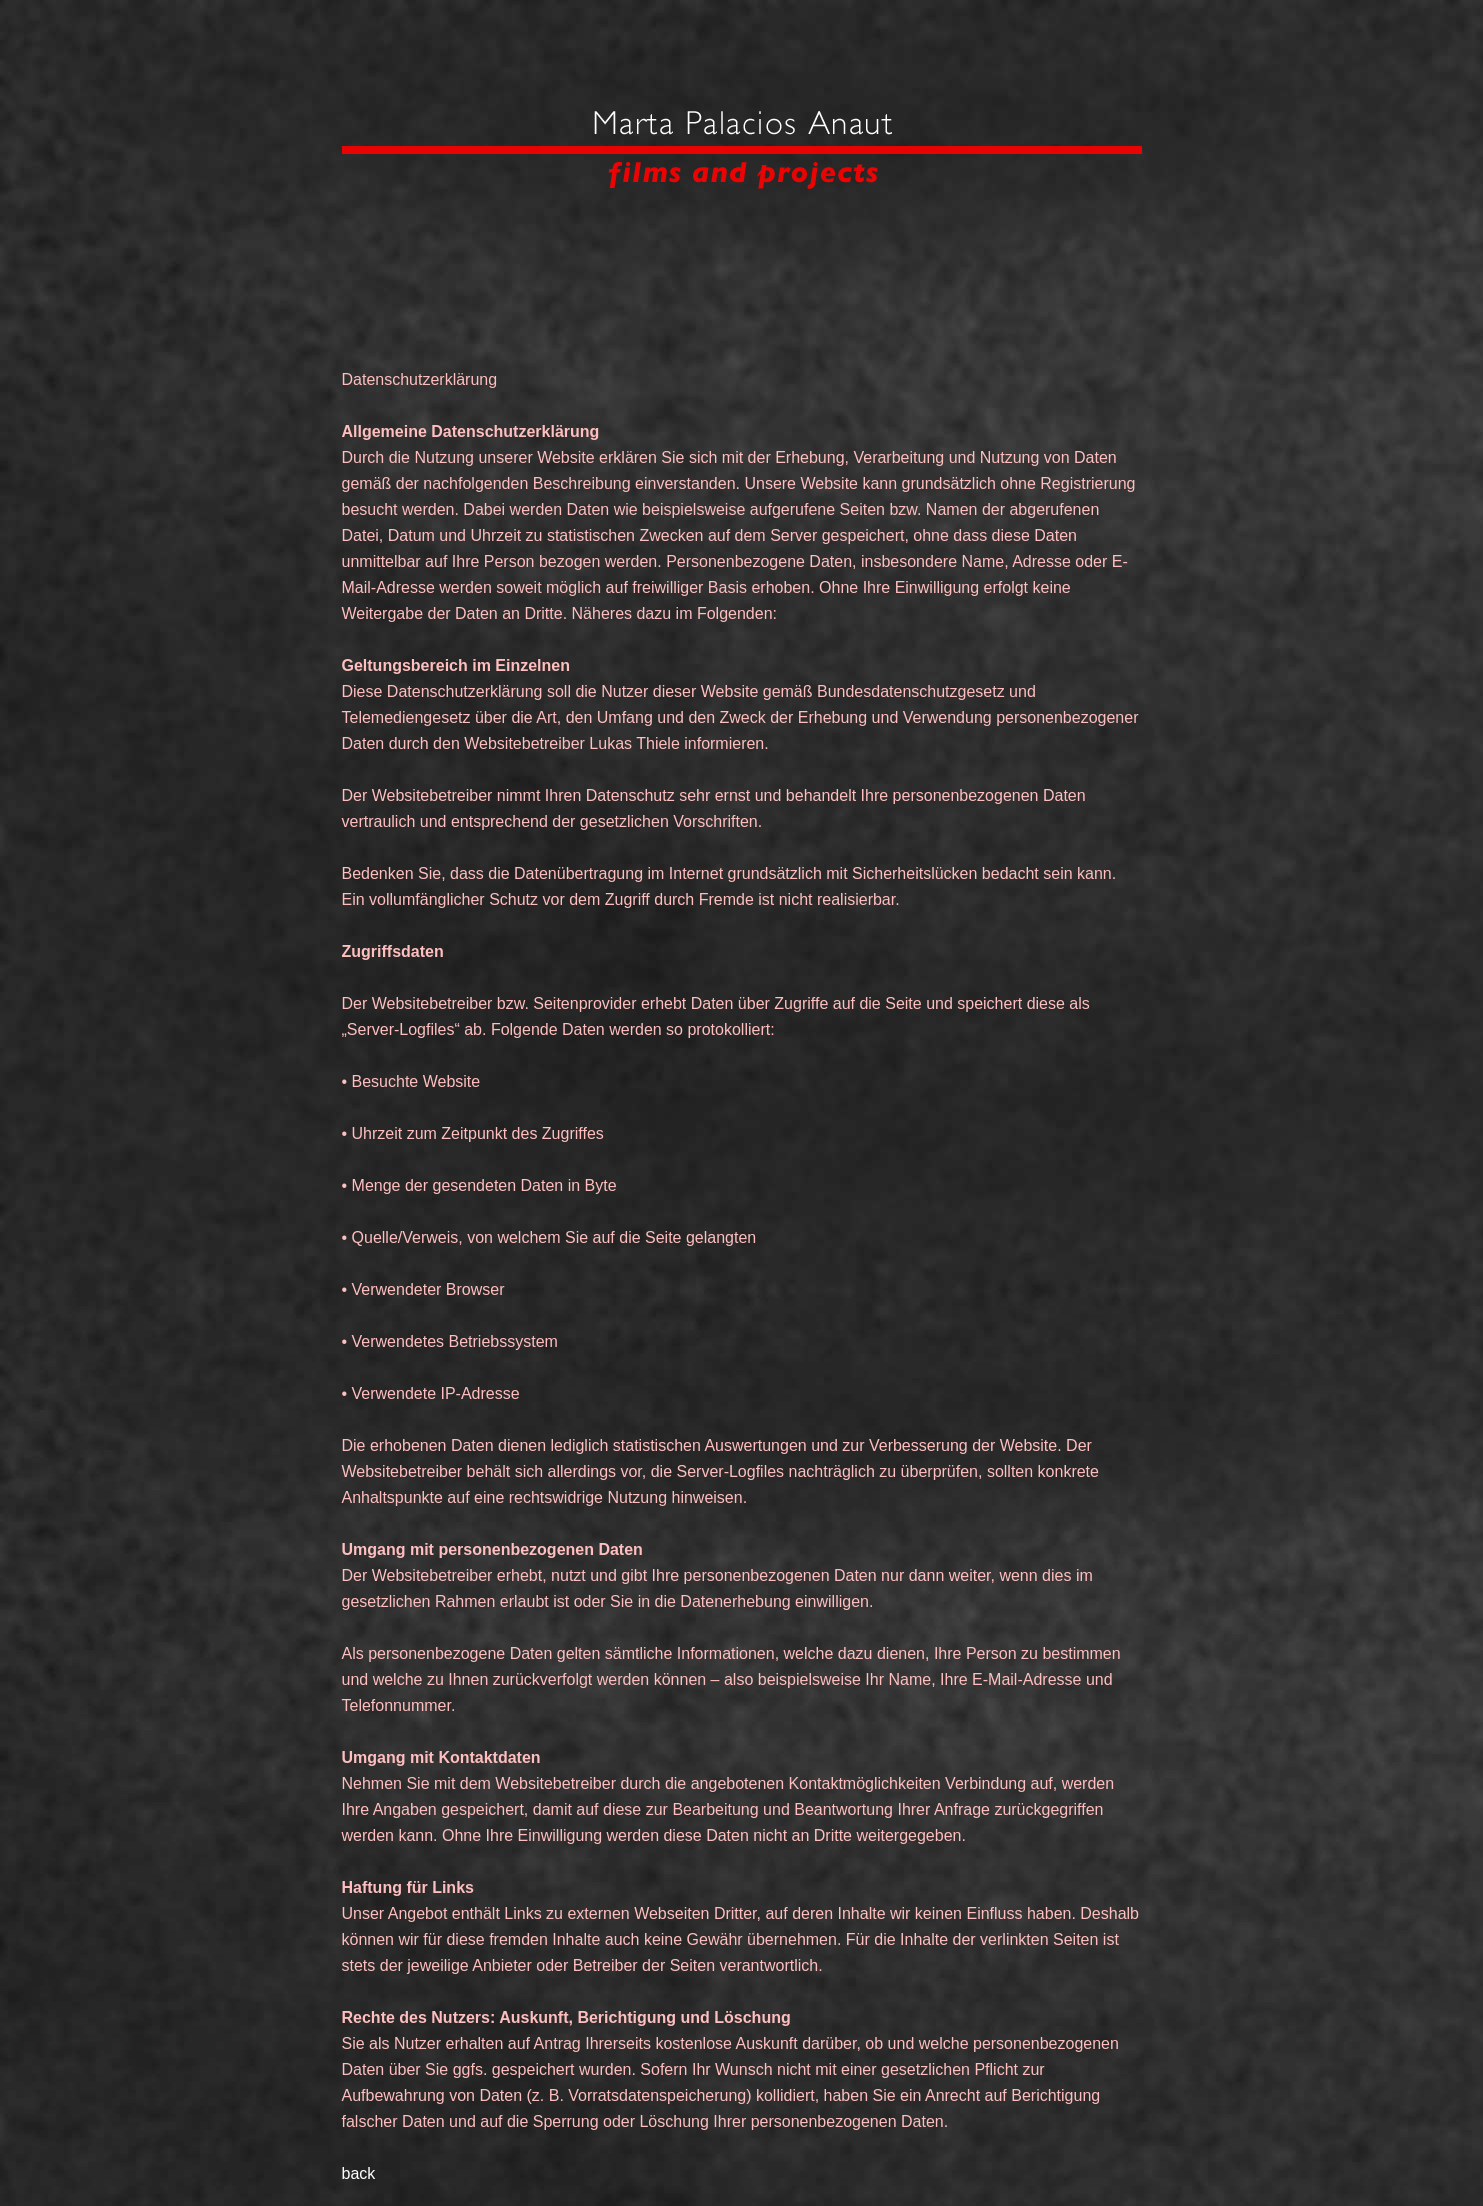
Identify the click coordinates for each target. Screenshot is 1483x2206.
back (359, 2173)
